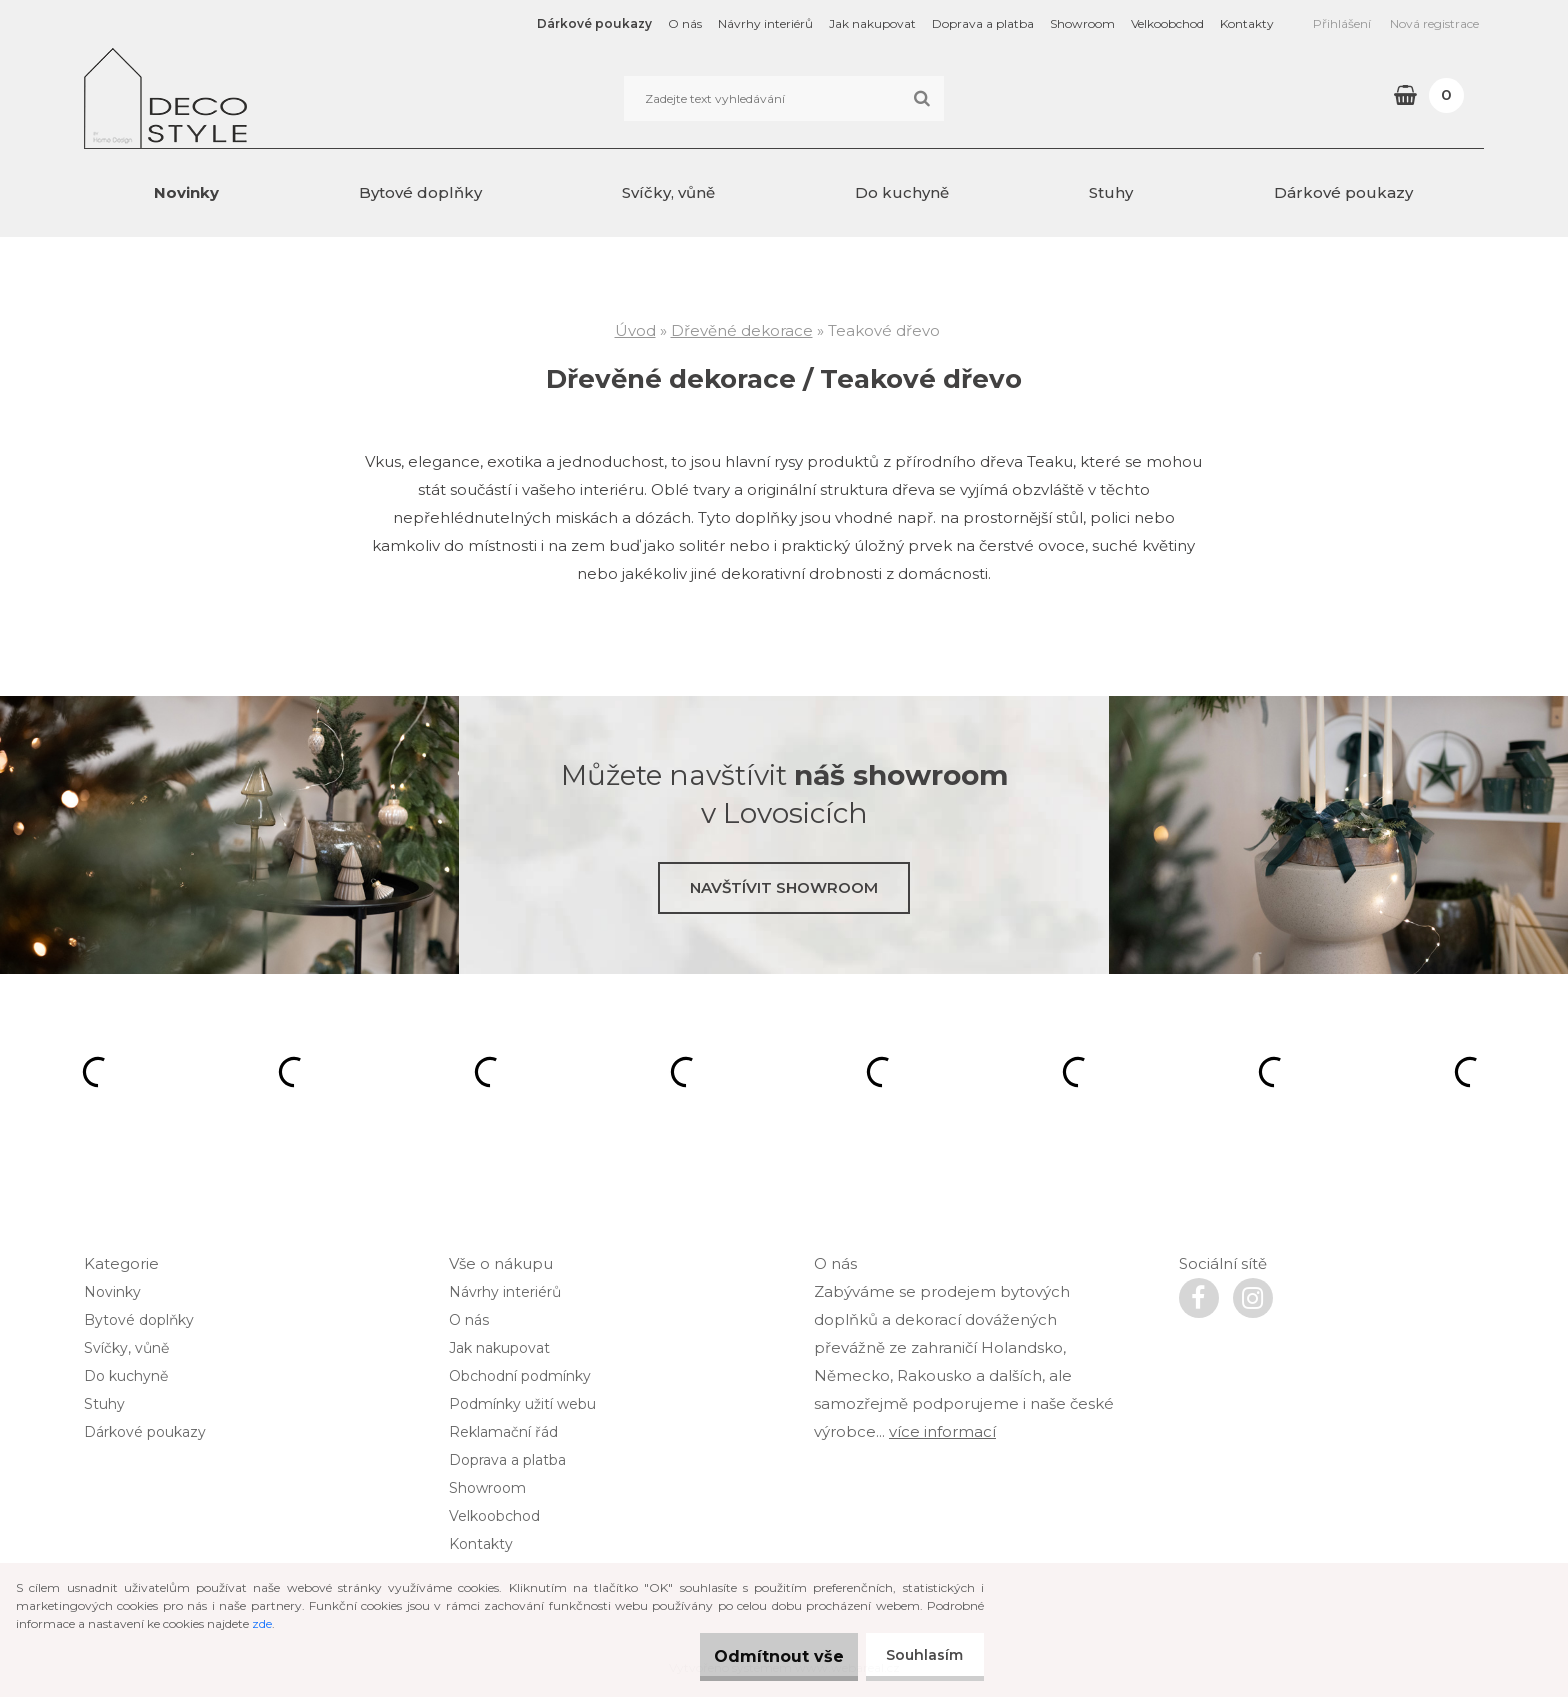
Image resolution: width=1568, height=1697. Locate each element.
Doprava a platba (983, 23)
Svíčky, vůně (668, 192)
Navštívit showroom (784, 887)
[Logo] (221, 98)
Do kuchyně (902, 192)
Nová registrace (1434, 23)
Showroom (1082, 23)
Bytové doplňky (420, 192)
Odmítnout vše (759, 1656)
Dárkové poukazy (594, 23)
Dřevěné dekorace (742, 330)
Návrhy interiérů (765, 23)
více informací (942, 1431)
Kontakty (1247, 23)
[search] (921, 99)
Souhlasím (920, 1655)
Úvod (635, 330)
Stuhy (1111, 192)
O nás (685, 23)
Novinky (186, 192)
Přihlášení (1342, 23)
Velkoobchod (1167, 23)
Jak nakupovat (872, 23)
